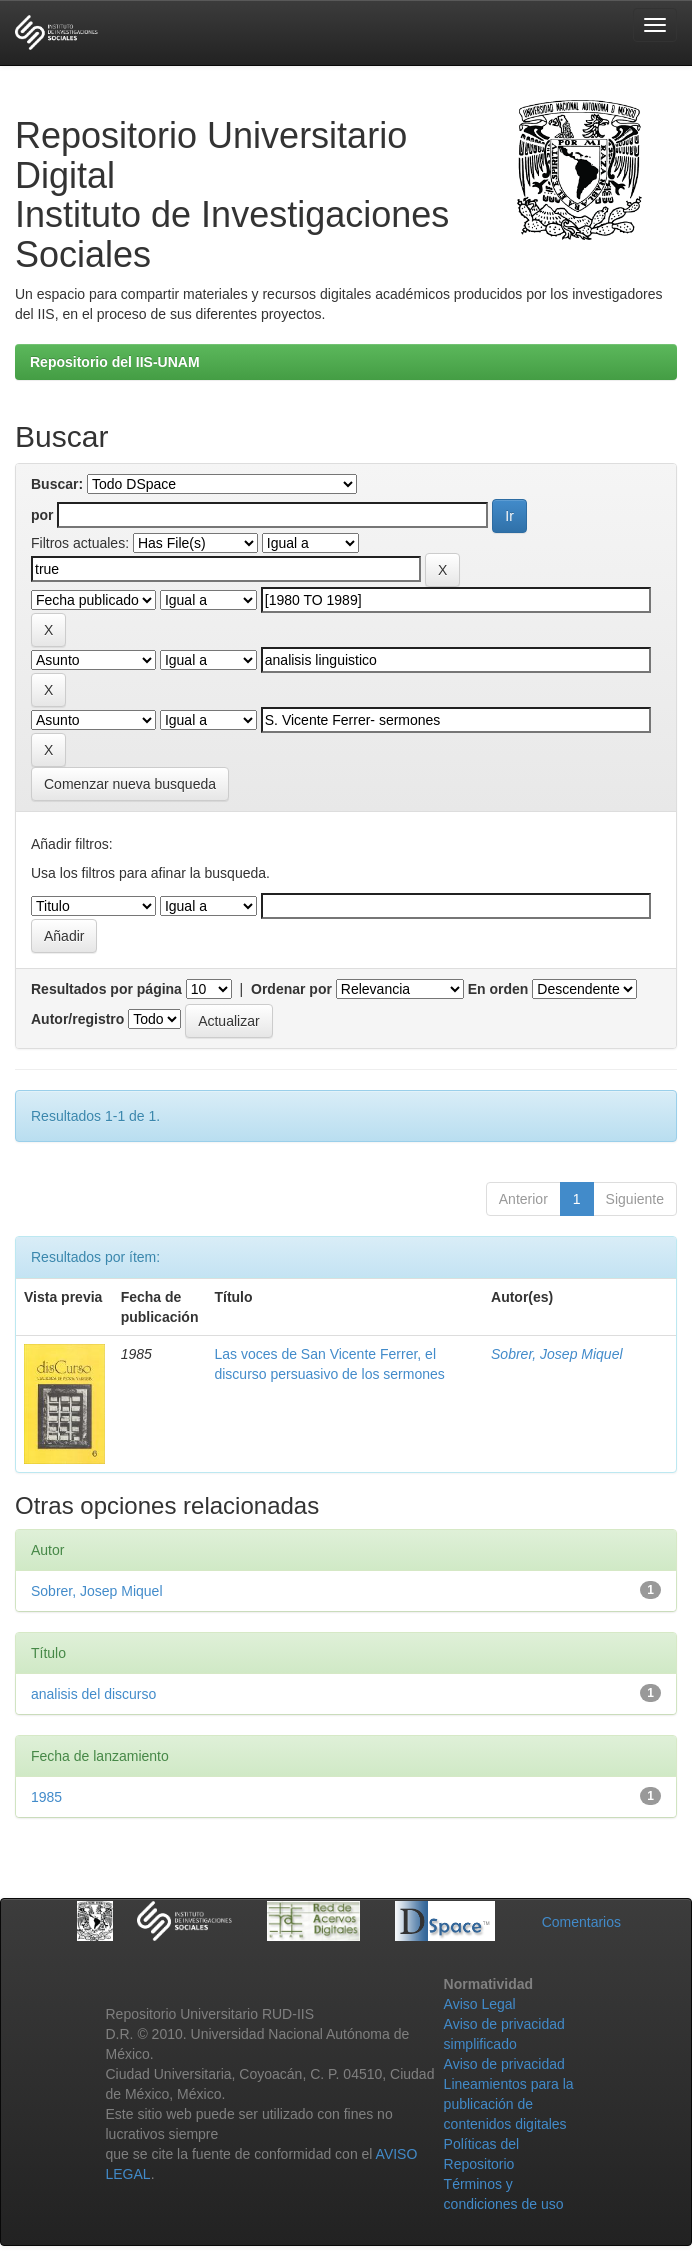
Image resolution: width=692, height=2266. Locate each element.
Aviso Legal (480, 2004)
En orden (498, 989)
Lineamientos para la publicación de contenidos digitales (509, 2104)
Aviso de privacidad (504, 2064)
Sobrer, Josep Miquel (557, 1354)
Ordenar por (291, 989)
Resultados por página (106, 989)
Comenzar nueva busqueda (130, 784)
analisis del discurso (93, 1694)
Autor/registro (77, 1019)
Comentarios (581, 1922)
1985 (46, 1797)
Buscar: (57, 484)
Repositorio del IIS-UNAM (115, 362)
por (42, 515)
